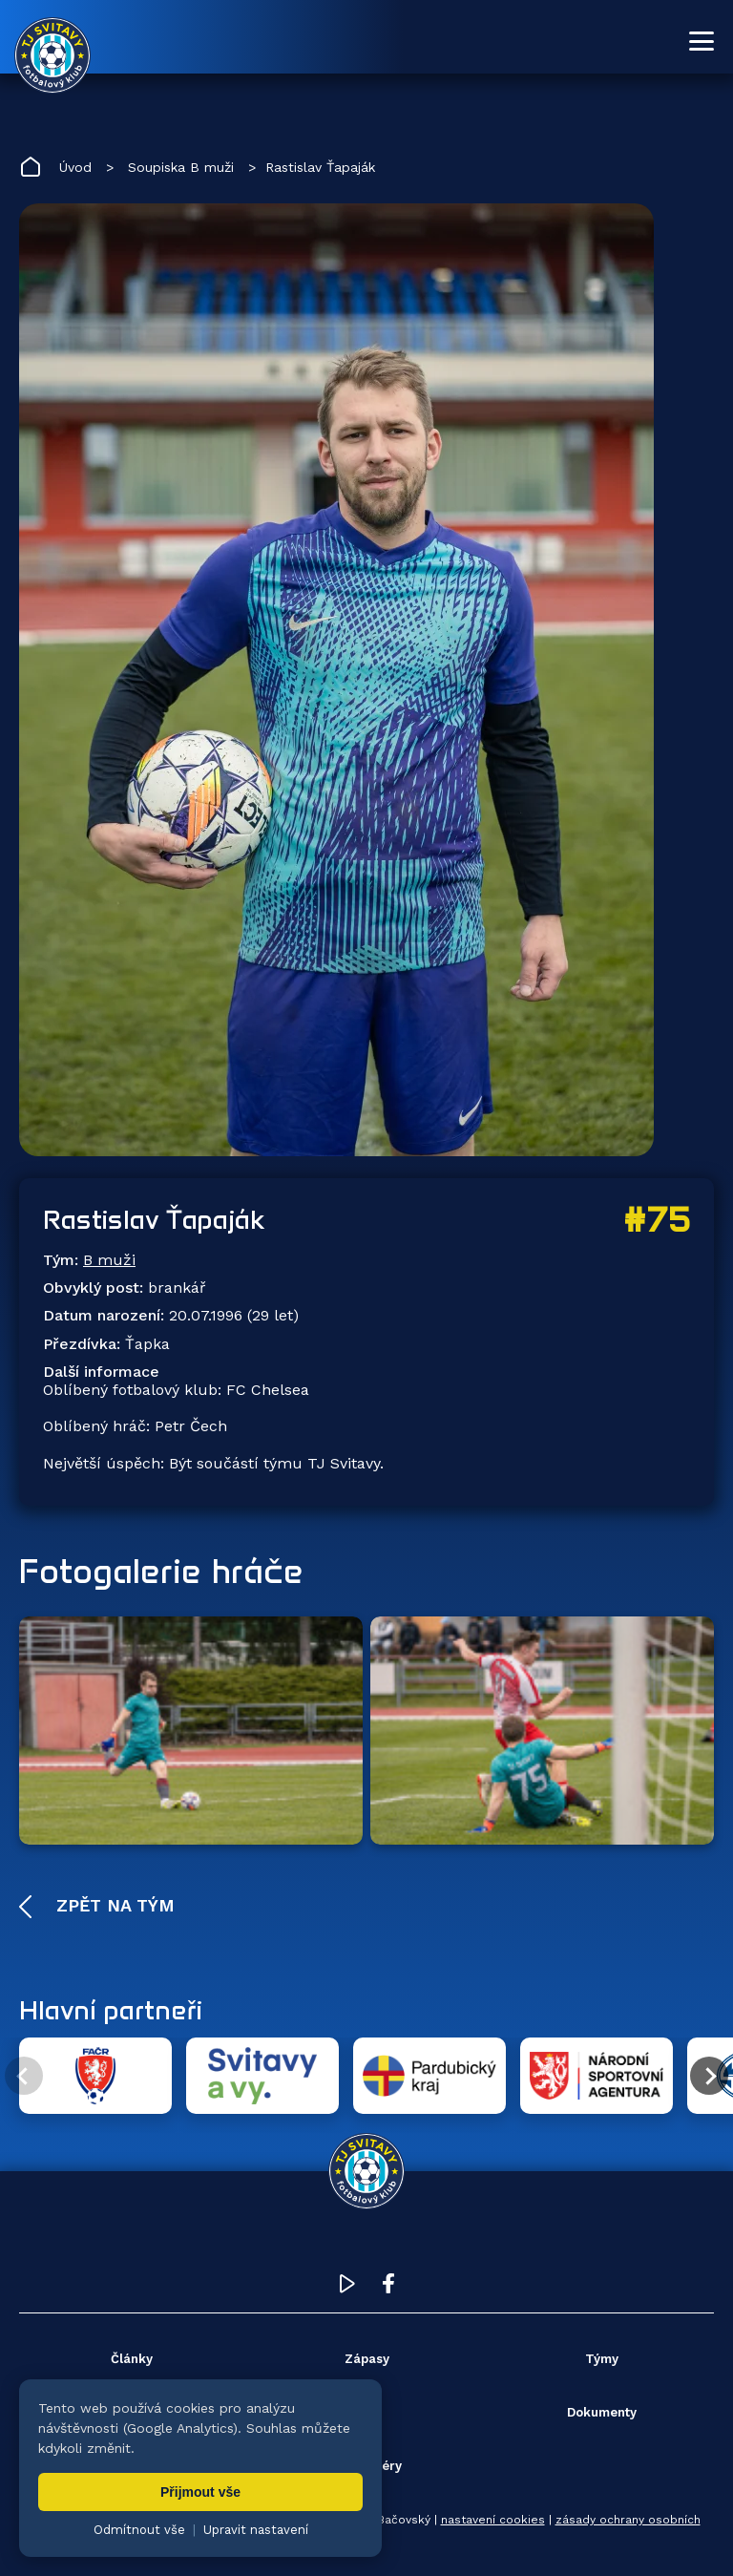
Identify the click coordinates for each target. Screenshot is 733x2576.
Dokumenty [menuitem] (602, 2412)
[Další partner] (709, 2076)
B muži (109, 1260)
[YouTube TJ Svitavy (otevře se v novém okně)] (347, 2288)
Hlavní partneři (110, 2010)
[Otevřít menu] (701, 41)
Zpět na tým (113, 1905)
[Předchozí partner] (24, 2076)
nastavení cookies (493, 2519)
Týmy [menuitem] (601, 2359)
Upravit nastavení (255, 2530)
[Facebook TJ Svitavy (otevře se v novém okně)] (388, 2288)
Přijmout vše (200, 2492)
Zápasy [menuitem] (367, 2359)
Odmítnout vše (139, 2530)
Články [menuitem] (132, 2359)
